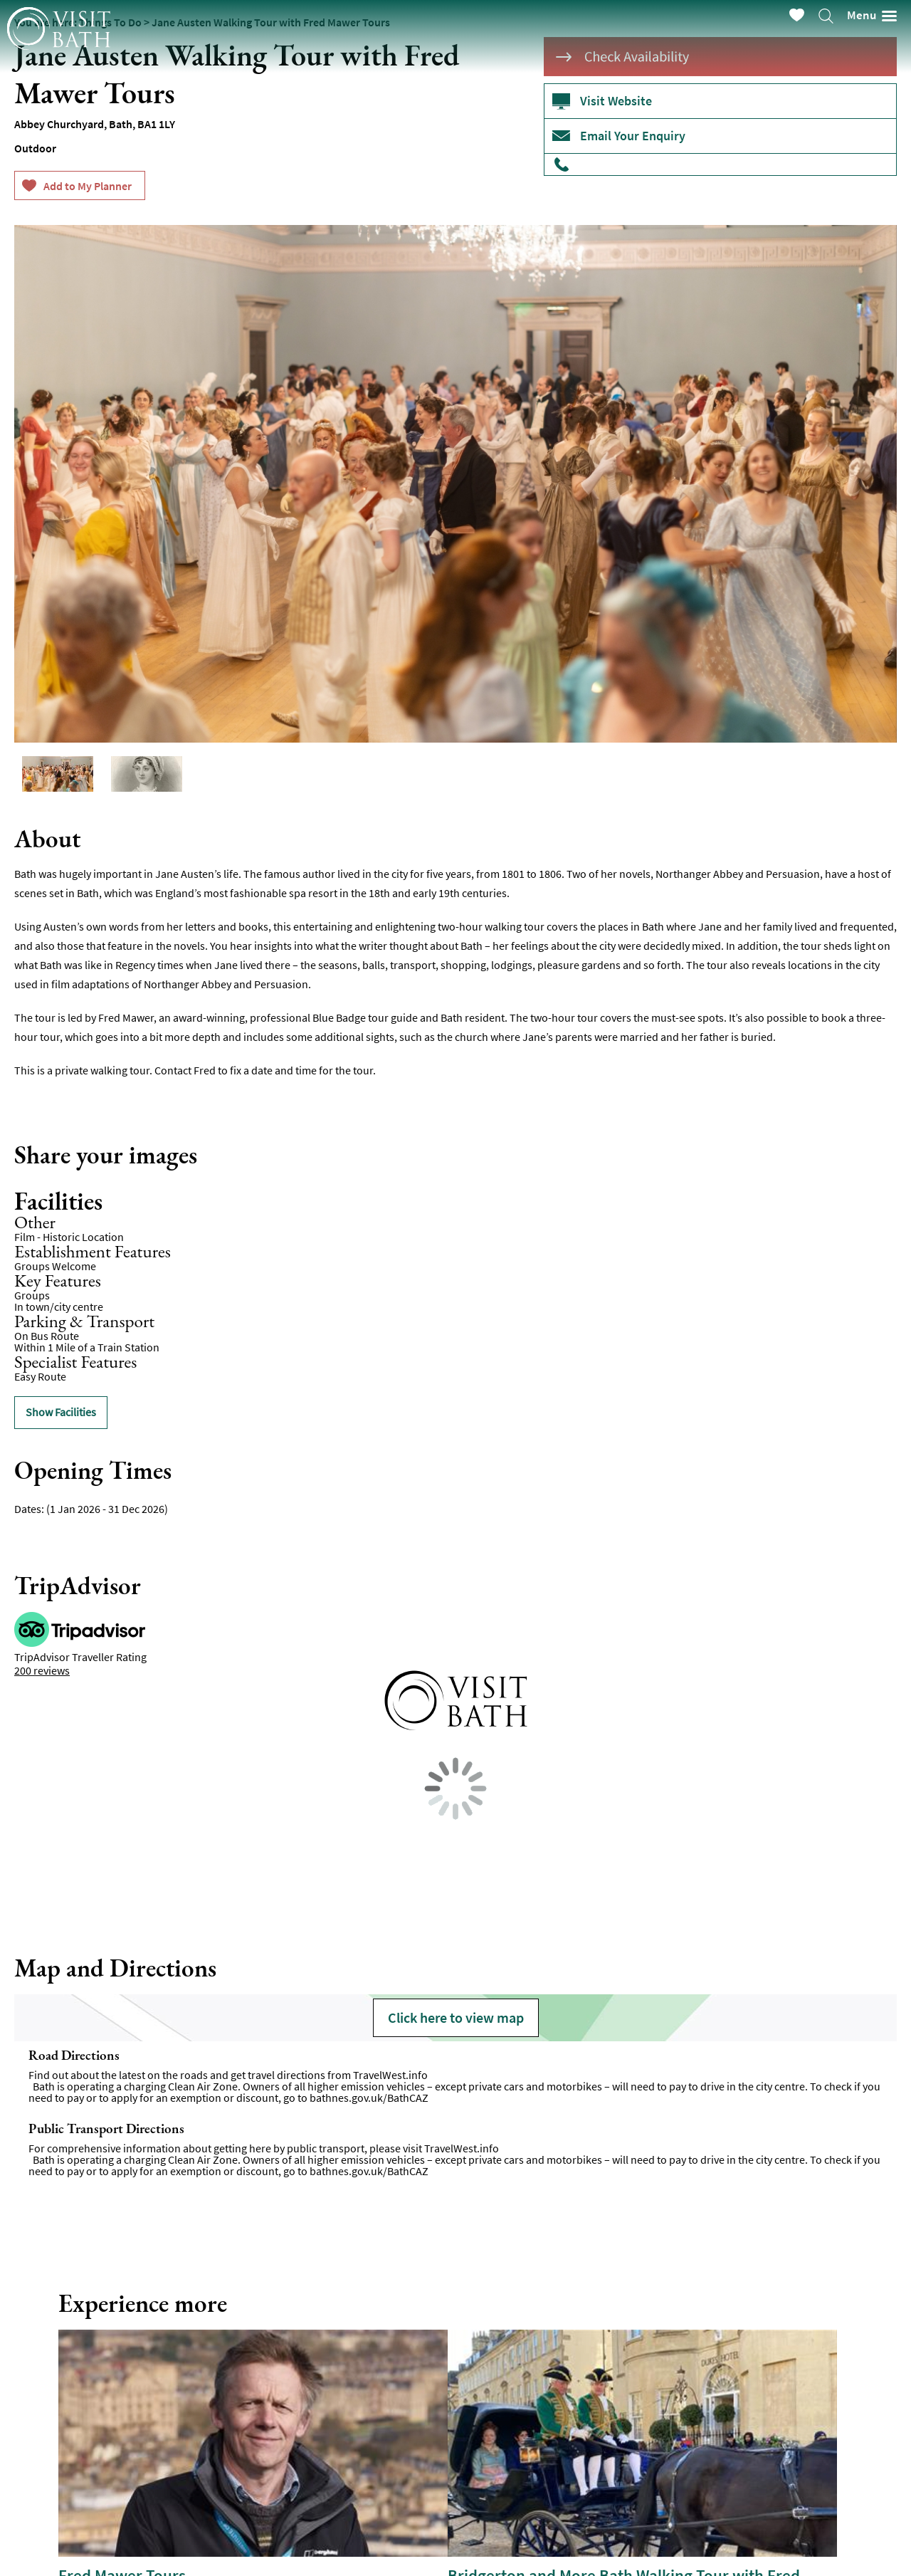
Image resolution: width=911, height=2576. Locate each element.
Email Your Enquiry (632, 135)
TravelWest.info (390, 2075)
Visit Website (616, 101)
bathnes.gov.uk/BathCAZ (369, 2097)
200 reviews (42, 1670)
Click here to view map (456, 2017)
